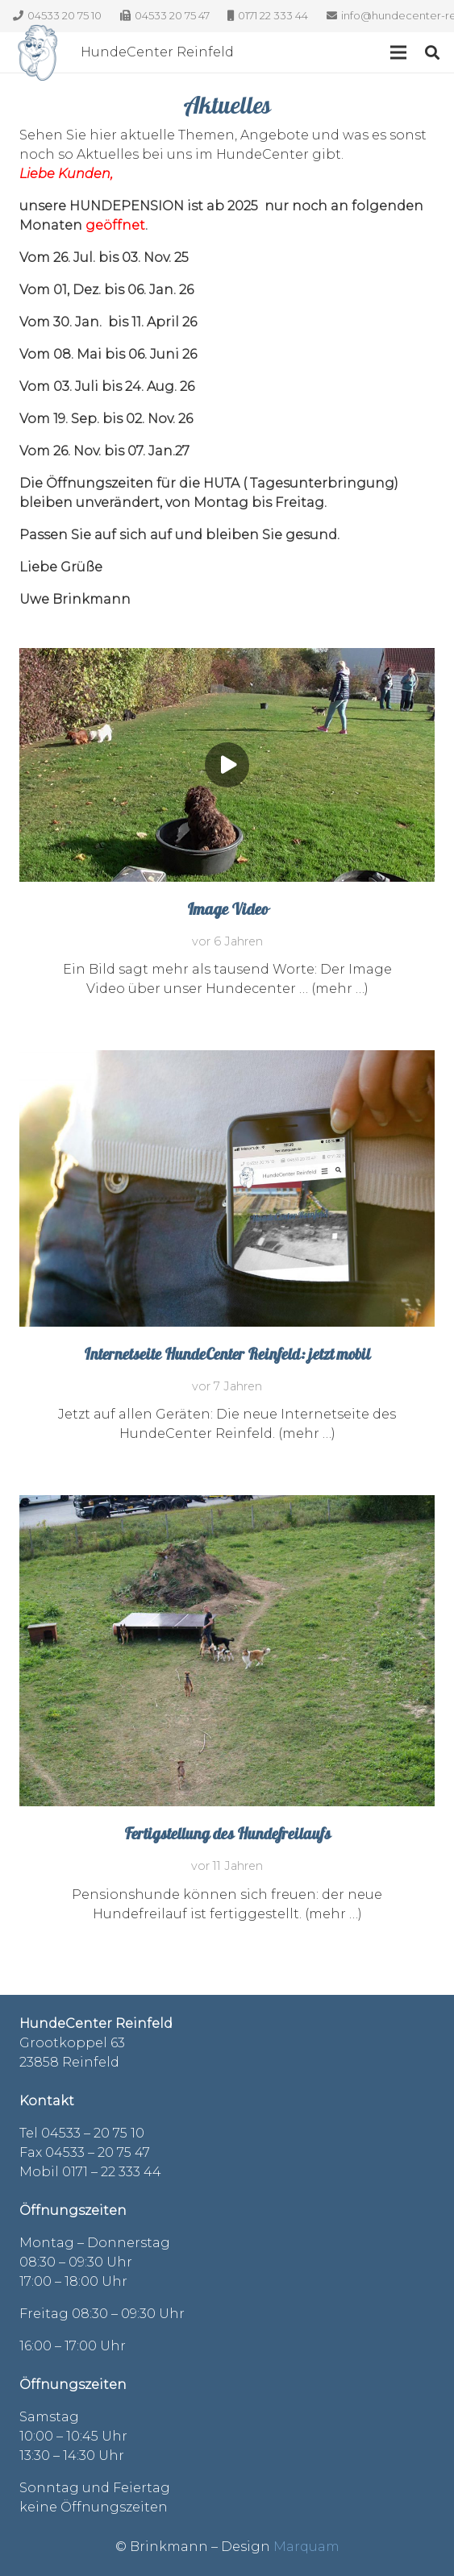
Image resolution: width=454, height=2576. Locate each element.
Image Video (227, 911)
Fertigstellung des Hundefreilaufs (227, 1835)
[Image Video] (227, 657)
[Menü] (398, 52)
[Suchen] (432, 52)
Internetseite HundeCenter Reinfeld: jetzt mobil (227, 1356)
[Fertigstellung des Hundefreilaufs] (227, 1504)
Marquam (306, 2546)
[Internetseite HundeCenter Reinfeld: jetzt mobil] (227, 1059)
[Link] (38, 52)
